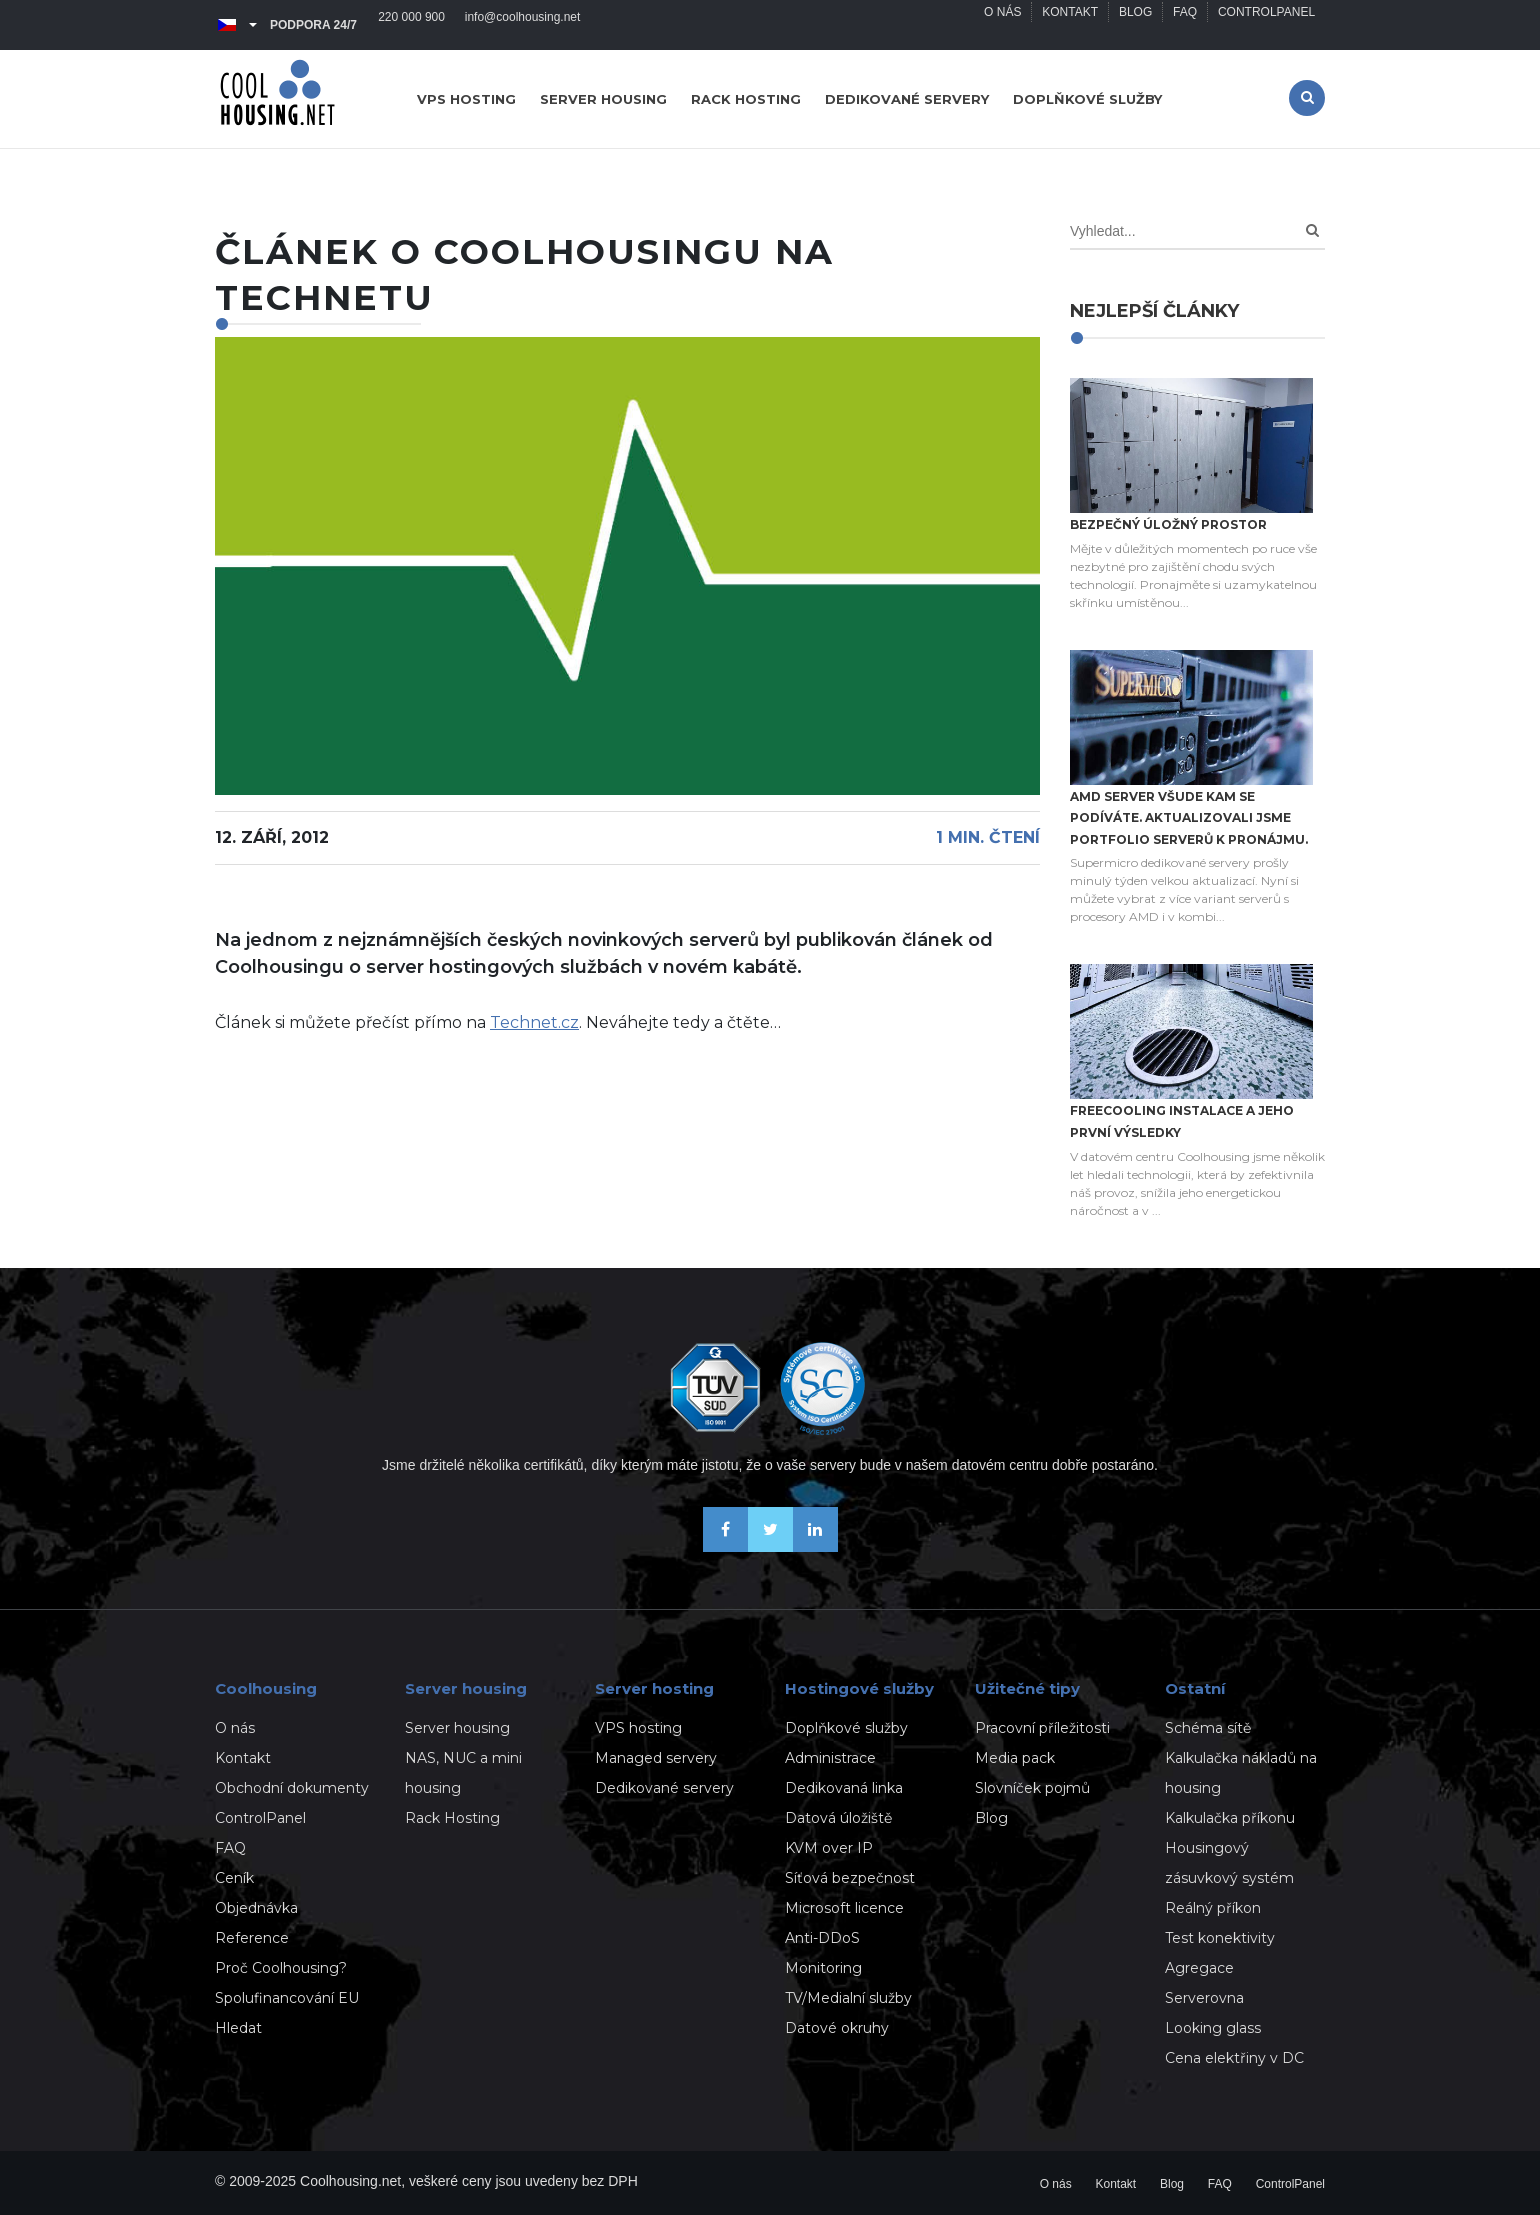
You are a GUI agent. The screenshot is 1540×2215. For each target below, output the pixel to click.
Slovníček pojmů (1032, 1788)
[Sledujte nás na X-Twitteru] (770, 1546)
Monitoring (823, 1968)
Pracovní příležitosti (1042, 1728)
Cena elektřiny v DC (1234, 2058)
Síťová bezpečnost (850, 1878)
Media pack (1015, 1758)
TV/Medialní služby (848, 1998)
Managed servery (656, 1758)
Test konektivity (1220, 1938)
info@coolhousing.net (523, 25)
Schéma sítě (1208, 1728)
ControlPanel (1266, 25)
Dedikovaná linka (844, 1788)
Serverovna (1204, 1998)
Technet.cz (534, 1022)
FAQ (1185, 25)
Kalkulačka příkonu (1230, 1818)
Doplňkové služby (1087, 99)
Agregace (1199, 1968)
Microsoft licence (844, 1908)
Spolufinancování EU (287, 1998)
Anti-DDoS (822, 1938)
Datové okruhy (837, 2028)
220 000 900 (411, 25)
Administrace (830, 1758)
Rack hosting (746, 99)
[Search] (1312, 230)
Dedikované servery (907, 99)
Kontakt (1070, 25)
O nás (1001, 25)
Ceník (234, 1878)
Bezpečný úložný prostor (1168, 524)
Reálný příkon (1213, 1908)
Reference (252, 1938)
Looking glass (1213, 2028)
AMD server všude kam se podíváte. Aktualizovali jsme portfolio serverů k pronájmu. (1189, 818)
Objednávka (256, 1908)
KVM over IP (829, 1848)
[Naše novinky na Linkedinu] (815, 1546)
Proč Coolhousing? (281, 1968)
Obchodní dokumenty (292, 1788)
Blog (1134, 25)
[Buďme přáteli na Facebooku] (725, 1546)
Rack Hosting (452, 1818)
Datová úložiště (838, 1818)
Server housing (603, 99)
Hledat (238, 2028)
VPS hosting (466, 99)
